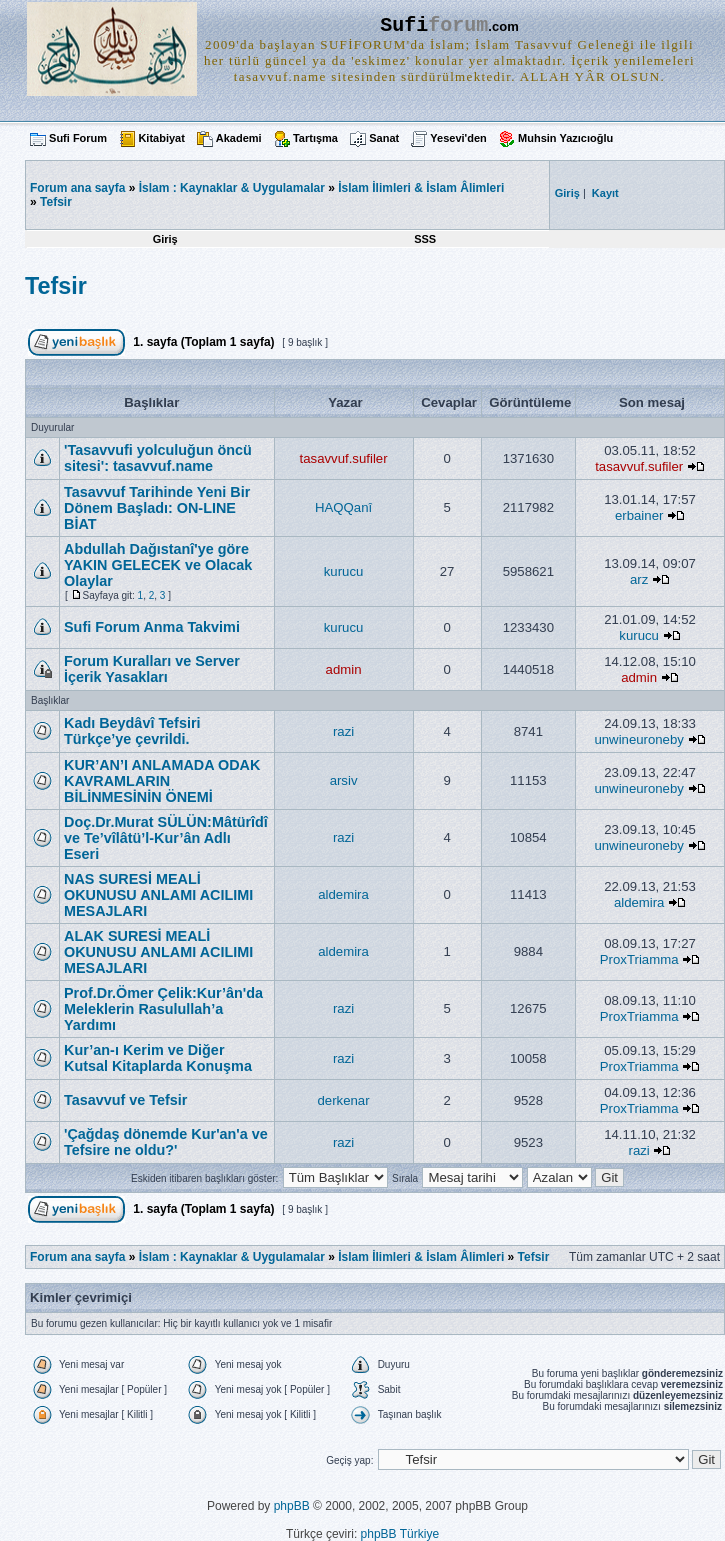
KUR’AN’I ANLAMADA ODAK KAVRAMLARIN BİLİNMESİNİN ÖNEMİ (162, 781)
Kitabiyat (161, 138)
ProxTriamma (639, 959)
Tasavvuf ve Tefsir (125, 1100)
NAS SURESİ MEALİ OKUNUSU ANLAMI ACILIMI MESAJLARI (158, 895)
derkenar (344, 1100)
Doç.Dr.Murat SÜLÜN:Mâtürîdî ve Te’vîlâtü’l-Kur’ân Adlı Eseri (166, 838)
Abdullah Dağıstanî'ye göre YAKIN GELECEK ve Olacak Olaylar (158, 565)
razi (343, 731)
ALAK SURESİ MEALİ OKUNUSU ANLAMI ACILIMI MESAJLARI (158, 952)
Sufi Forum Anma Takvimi (152, 627)
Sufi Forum (78, 138)
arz (639, 579)
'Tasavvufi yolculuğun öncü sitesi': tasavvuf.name (158, 458)
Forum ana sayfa (77, 1257)
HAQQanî (343, 507)
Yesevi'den (458, 138)
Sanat (384, 138)
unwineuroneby (638, 739)
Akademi (239, 138)
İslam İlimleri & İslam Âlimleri (421, 188)
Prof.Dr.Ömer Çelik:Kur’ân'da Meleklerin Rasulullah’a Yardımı (163, 1009)
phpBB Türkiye (400, 1534)
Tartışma (315, 138)
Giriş (165, 239)
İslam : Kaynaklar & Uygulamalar (232, 188)
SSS (425, 239)
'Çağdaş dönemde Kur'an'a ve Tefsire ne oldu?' (166, 1142)
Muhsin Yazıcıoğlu (565, 138)
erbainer (639, 515)
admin (344, 669)
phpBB (292, 1506)
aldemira (343, 894)
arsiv (344, 780)
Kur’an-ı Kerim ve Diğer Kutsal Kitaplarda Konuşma (158, 1058)
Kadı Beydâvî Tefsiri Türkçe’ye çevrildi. (132, 731)
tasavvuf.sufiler (344, 458)
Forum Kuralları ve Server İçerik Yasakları (152, 669)
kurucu (344, 571)
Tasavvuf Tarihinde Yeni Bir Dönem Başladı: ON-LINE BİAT (157, 508)
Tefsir (56, 202)
